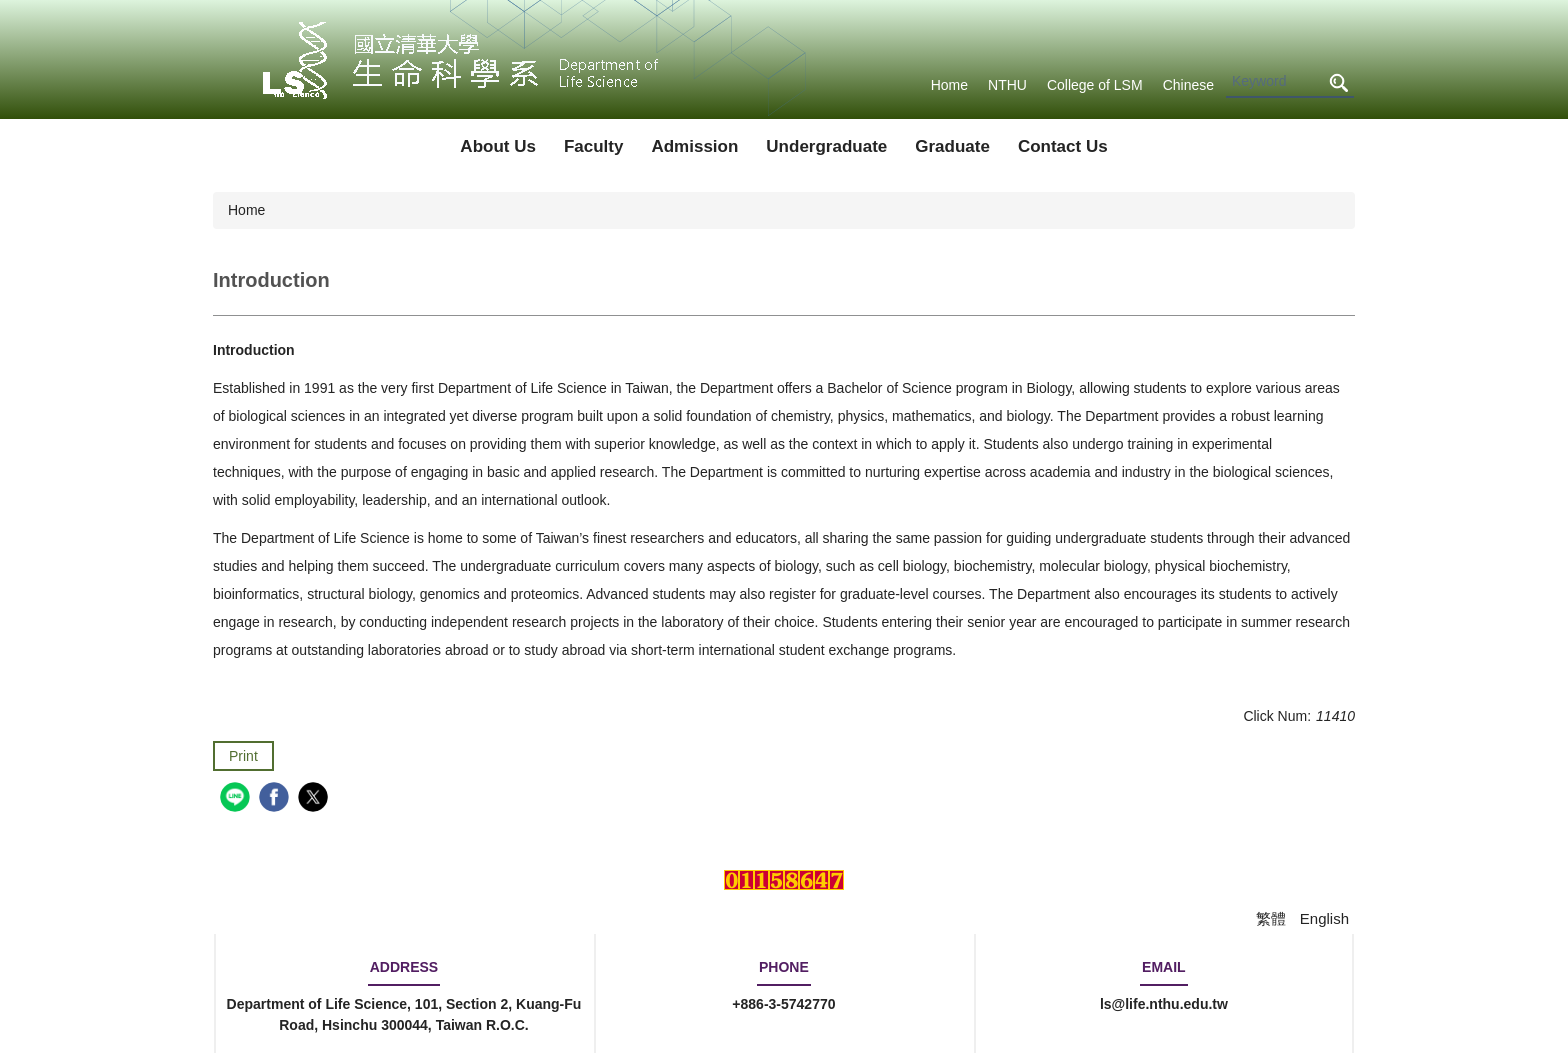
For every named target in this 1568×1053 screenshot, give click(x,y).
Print (243, 756)
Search (1338, 82)
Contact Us (1063, 146)
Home (949, 85)
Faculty (594, 146)
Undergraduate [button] (826, 146)
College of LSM (1095, 85)
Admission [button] (694, 146)
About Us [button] (498, 146)
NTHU (1007, 85)
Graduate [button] (952, 146)
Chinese (1188, 85)
